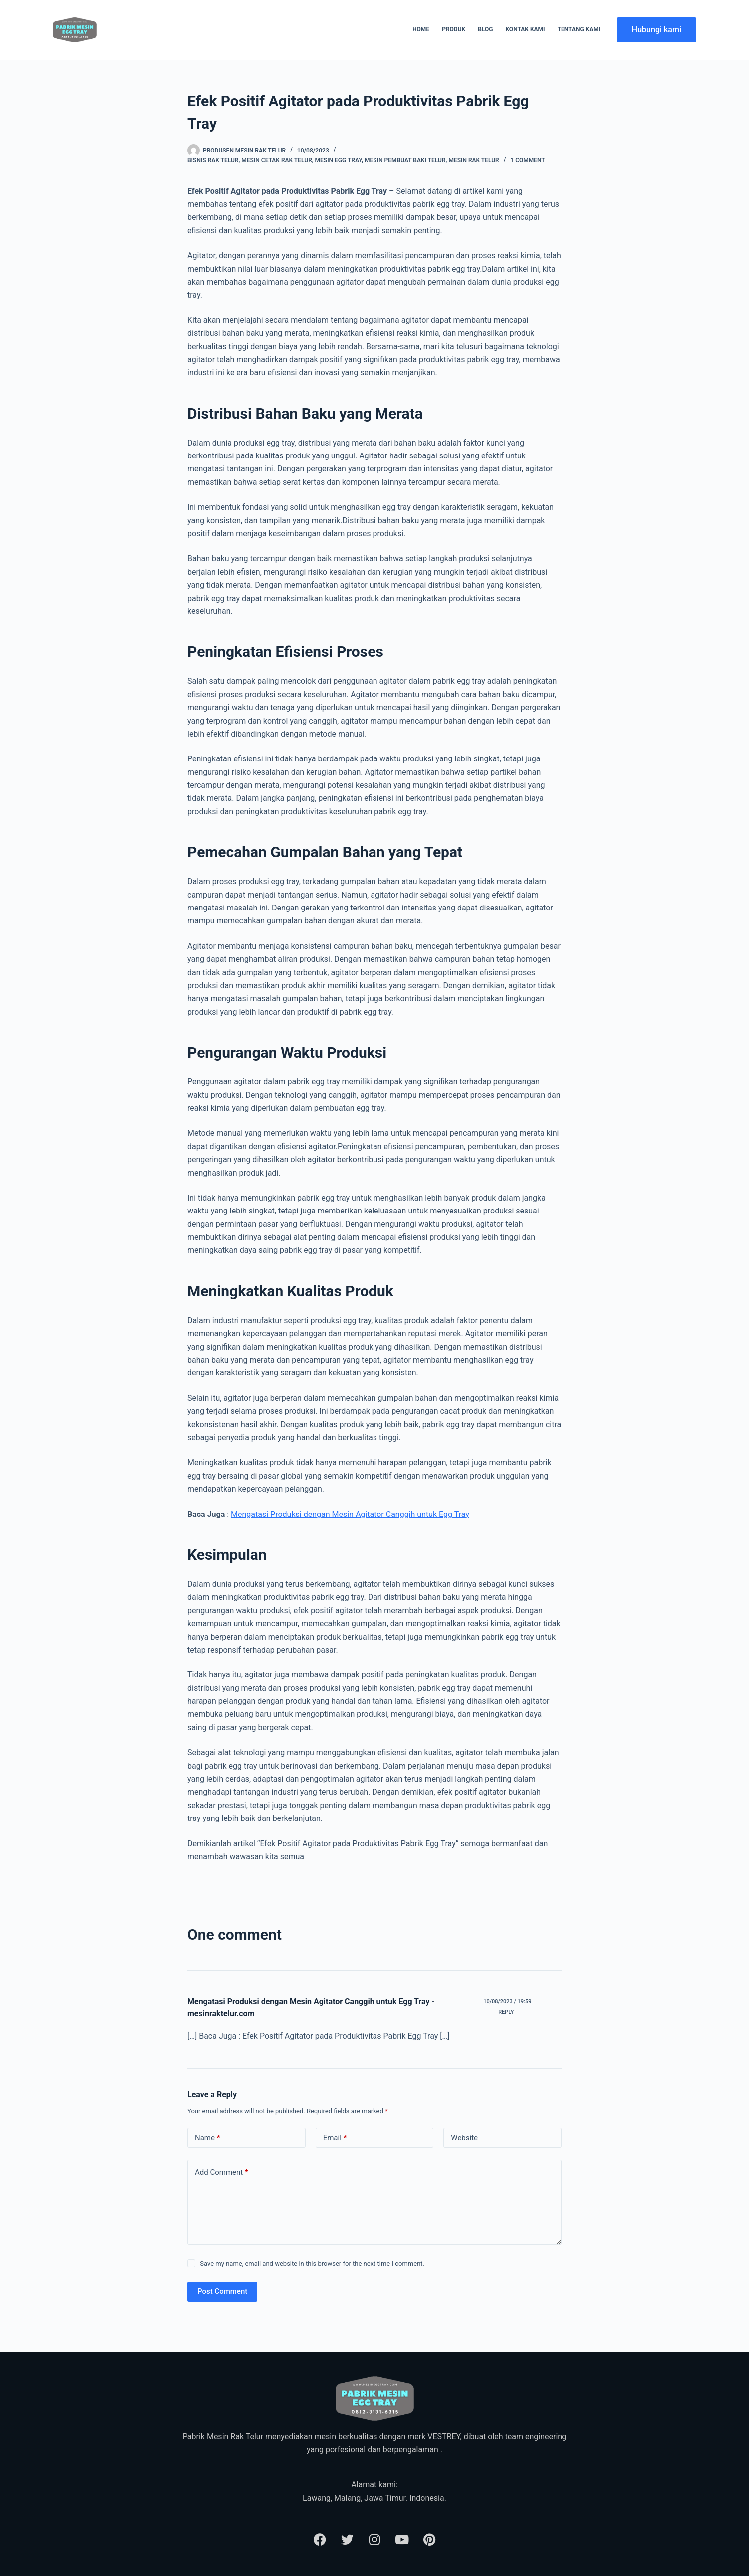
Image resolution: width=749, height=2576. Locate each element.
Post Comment (222, 2291)
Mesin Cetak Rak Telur (276, 160)
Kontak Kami (525, 29)
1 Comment (527, 160)
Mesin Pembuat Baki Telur (405, 160)
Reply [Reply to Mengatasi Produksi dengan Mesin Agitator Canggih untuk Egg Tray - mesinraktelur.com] (506, 2012)
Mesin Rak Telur (473, 160)
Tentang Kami (579, 29)
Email (335, 2138)
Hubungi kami (656, 29)
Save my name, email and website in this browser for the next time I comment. (312, 2263)
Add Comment (221, 2172)
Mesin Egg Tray (338, 160)
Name (207, 2138)
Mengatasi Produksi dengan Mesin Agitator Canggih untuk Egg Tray (350, 1514)
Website (464, 2137)
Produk (453, 29)
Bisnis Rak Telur (212, 160)
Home (420, 29)
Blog (485, 29)
